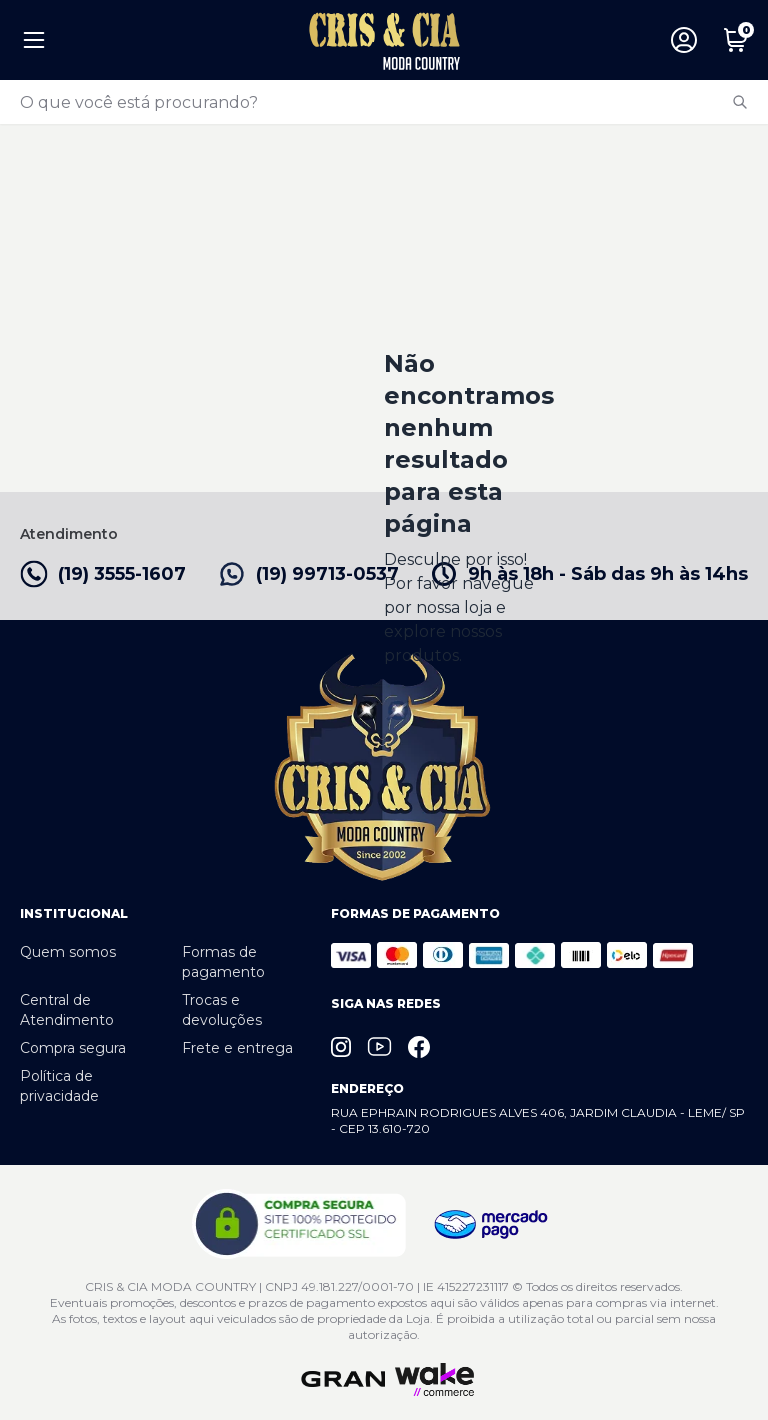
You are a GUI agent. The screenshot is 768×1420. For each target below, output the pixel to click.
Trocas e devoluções (222, 1010)
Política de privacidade (59, 1086)
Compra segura (73, 1048)
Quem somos (68, 952)
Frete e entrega (237, 1048)
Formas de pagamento (223, 962)
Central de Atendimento (67, 1010)
